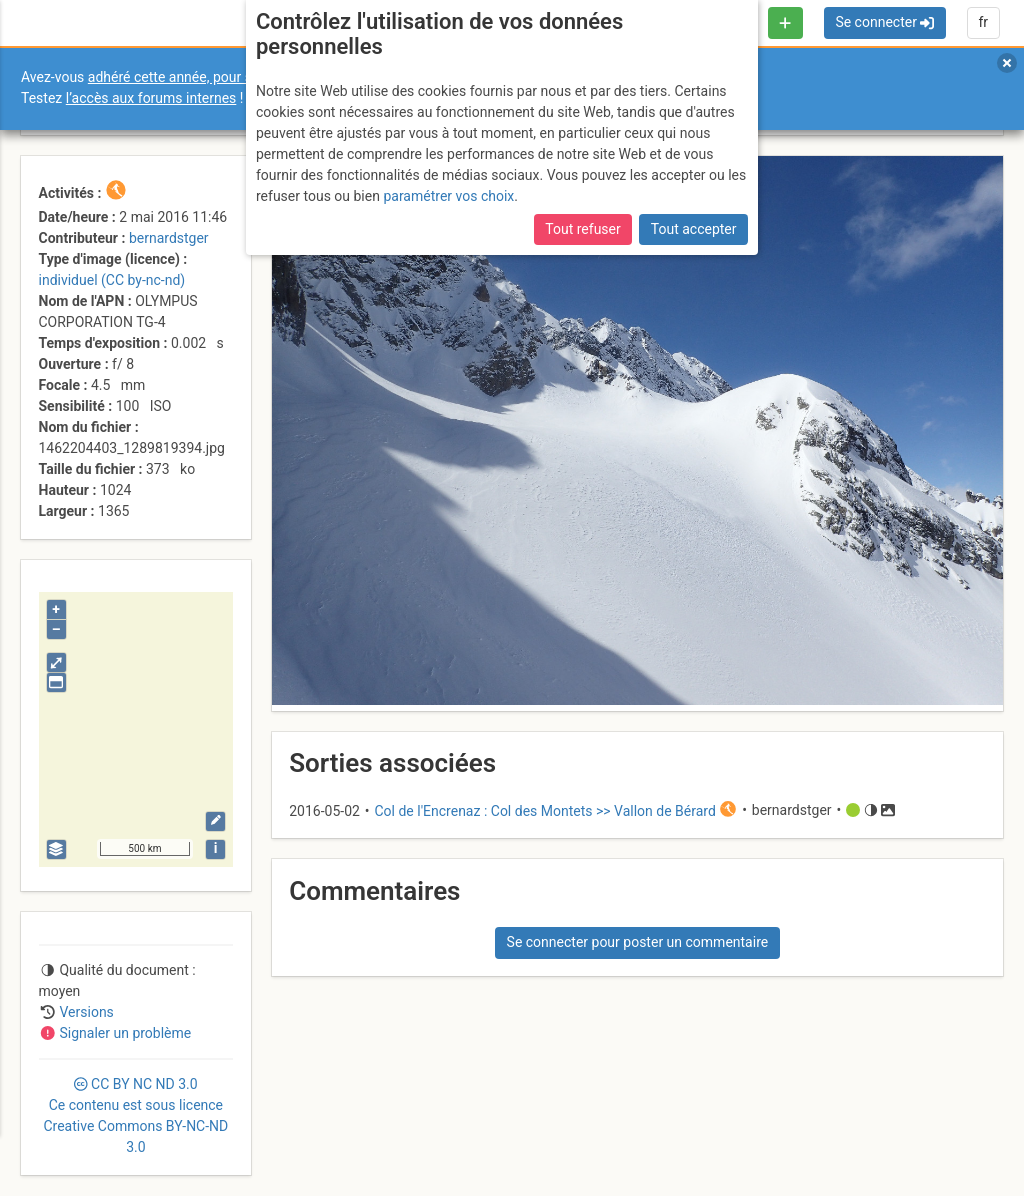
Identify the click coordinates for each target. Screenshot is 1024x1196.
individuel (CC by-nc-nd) (112, 280)
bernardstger (169, 238)
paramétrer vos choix (448, 193)
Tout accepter (694, 227)
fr (983, 22)
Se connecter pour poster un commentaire (638, 942)
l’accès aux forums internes (151, 98)
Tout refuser (582, 227)
